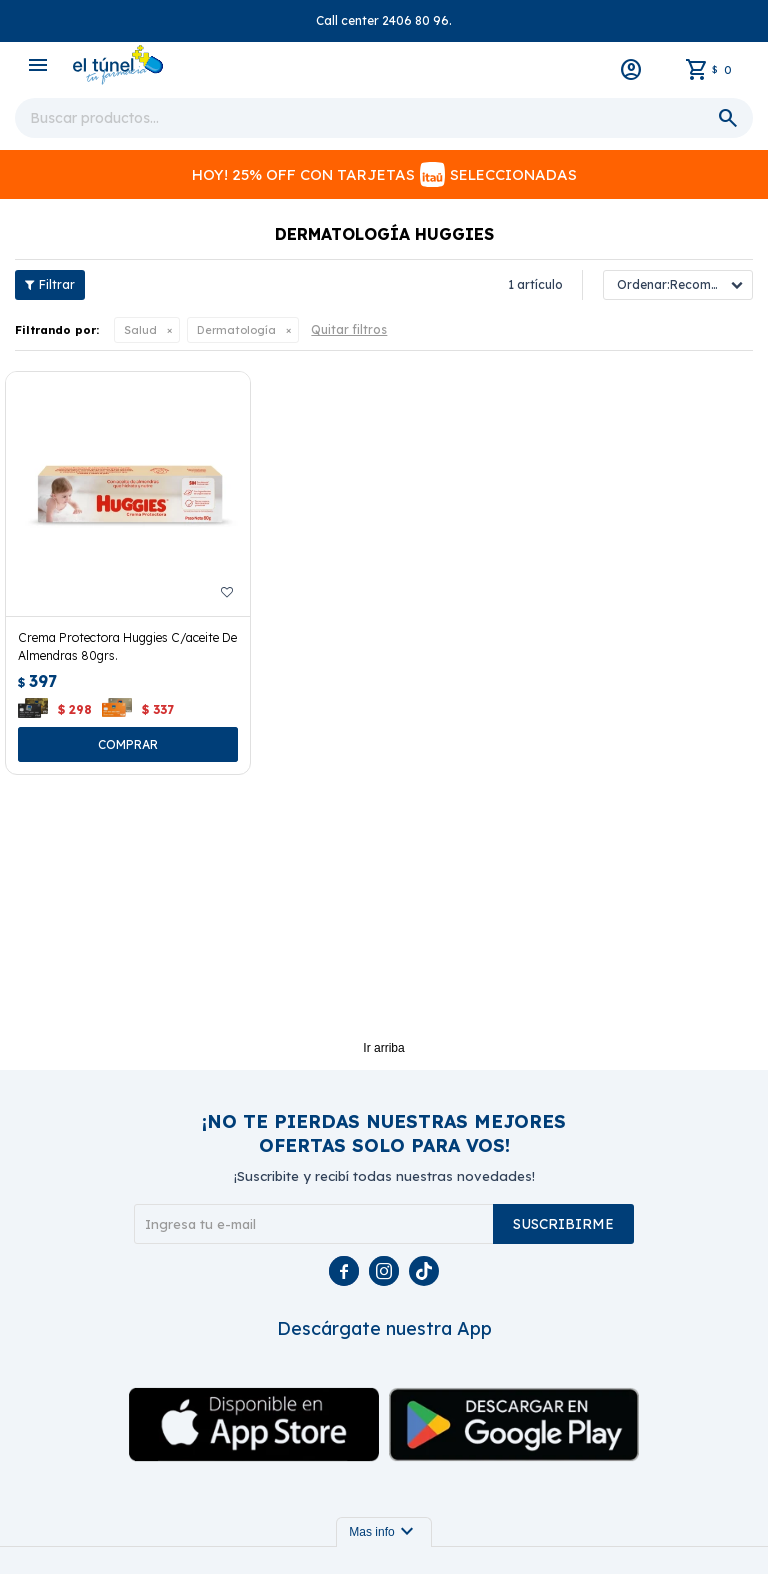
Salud (140, 330)
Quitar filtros (349, 329)
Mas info (383, 1532)
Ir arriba (383, 1048)
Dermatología (236, 330)
